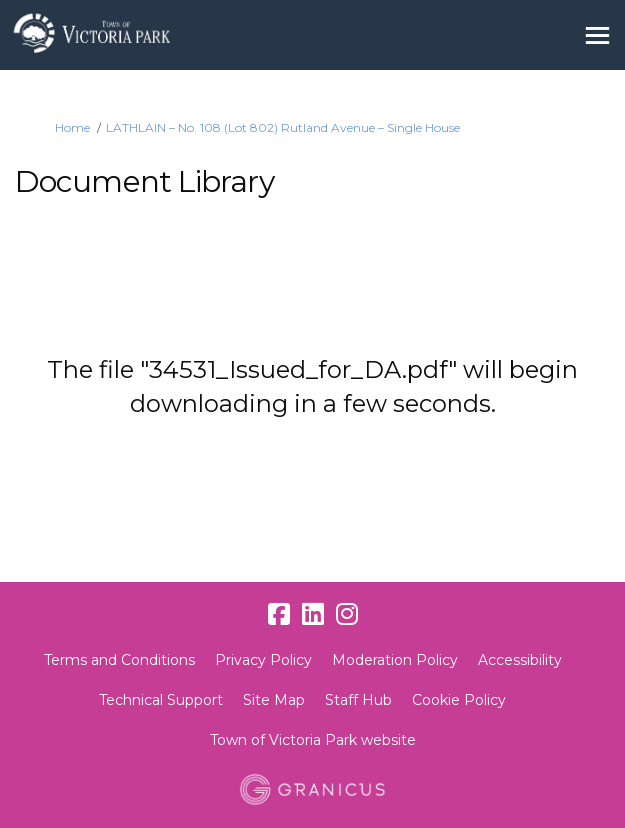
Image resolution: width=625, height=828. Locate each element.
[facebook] (279, 614)
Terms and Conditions (119, 660)
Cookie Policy (459, 700)
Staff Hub (358, 700)
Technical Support (161, 700)
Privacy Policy (263, 660)
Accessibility (520, 660)
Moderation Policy (395, 660)
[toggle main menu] (597, 35)
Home (72, 127)
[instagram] (347, 614)
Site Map (274, 700)
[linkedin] (313, 614)
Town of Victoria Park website (313, 740)
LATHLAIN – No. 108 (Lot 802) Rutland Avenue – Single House (283, 127)
